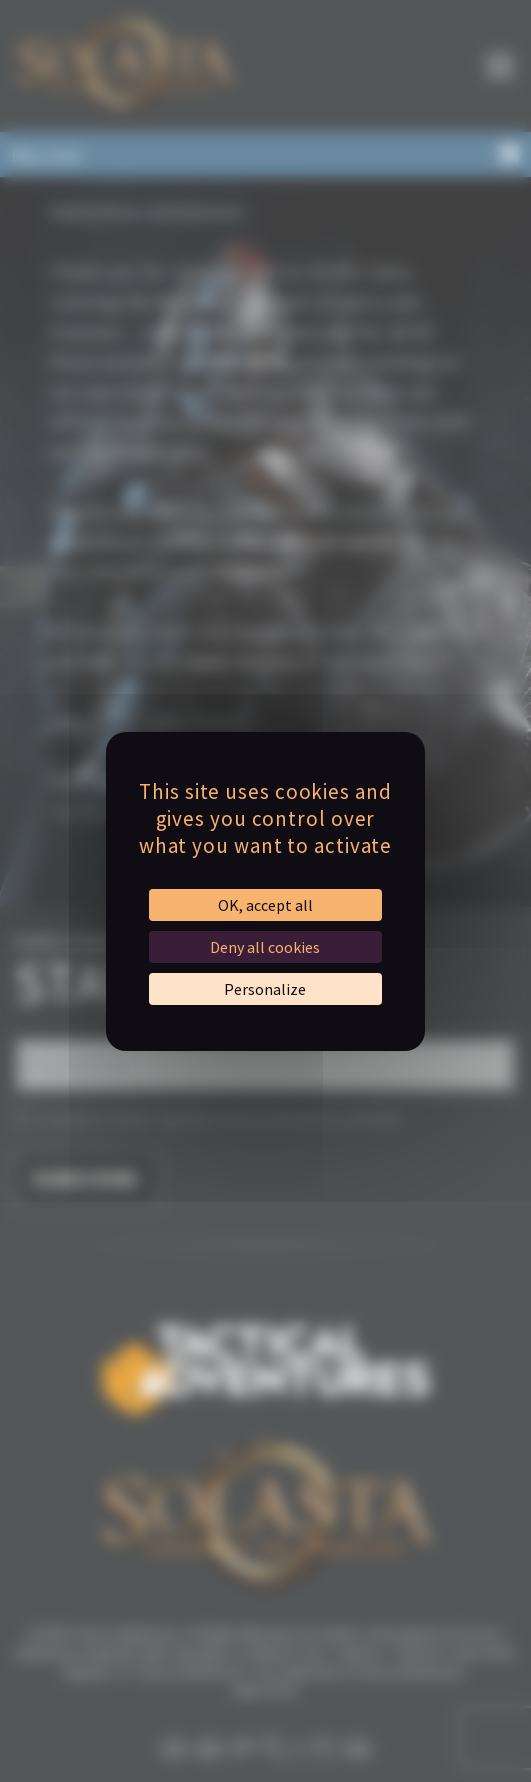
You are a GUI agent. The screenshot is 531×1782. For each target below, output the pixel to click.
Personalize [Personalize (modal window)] (265, 989)
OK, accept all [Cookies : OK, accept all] (265, 905)
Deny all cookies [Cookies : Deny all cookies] (265, 947)
